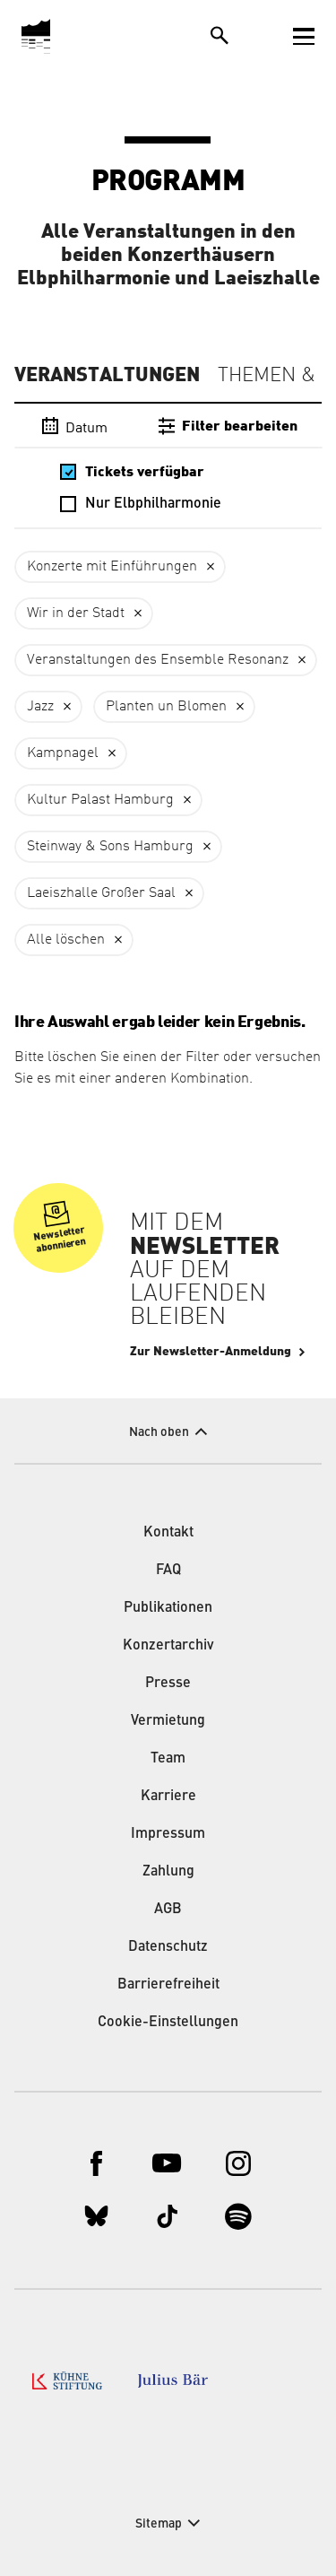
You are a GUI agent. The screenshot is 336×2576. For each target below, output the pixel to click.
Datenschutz (168, 1947)
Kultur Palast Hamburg (100, 800)
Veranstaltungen (107, 375)
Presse (168, 1683)
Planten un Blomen (166, 707)
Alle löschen (66, 940)
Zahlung (168, 1872)
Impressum (168, 1834)
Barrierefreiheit (168, 1985)
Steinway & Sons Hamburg (110, 847)
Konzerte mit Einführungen (112, 567)
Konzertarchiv (168, 1646)
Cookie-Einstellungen (168, 2022)
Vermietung (168, 1721)
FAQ (168, 1570)
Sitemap (158, 2524)
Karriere (168, 1796)
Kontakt (168, 1533)
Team (168, 1759)
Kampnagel (63, 753)
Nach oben (159, 1432)
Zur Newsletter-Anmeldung (210, 1351)
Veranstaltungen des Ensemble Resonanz (158, 660)
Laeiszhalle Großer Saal (101, 893)
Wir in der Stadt (76, 613)
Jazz (40, 707)
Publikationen (168, 1608)
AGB (168, 1909)
